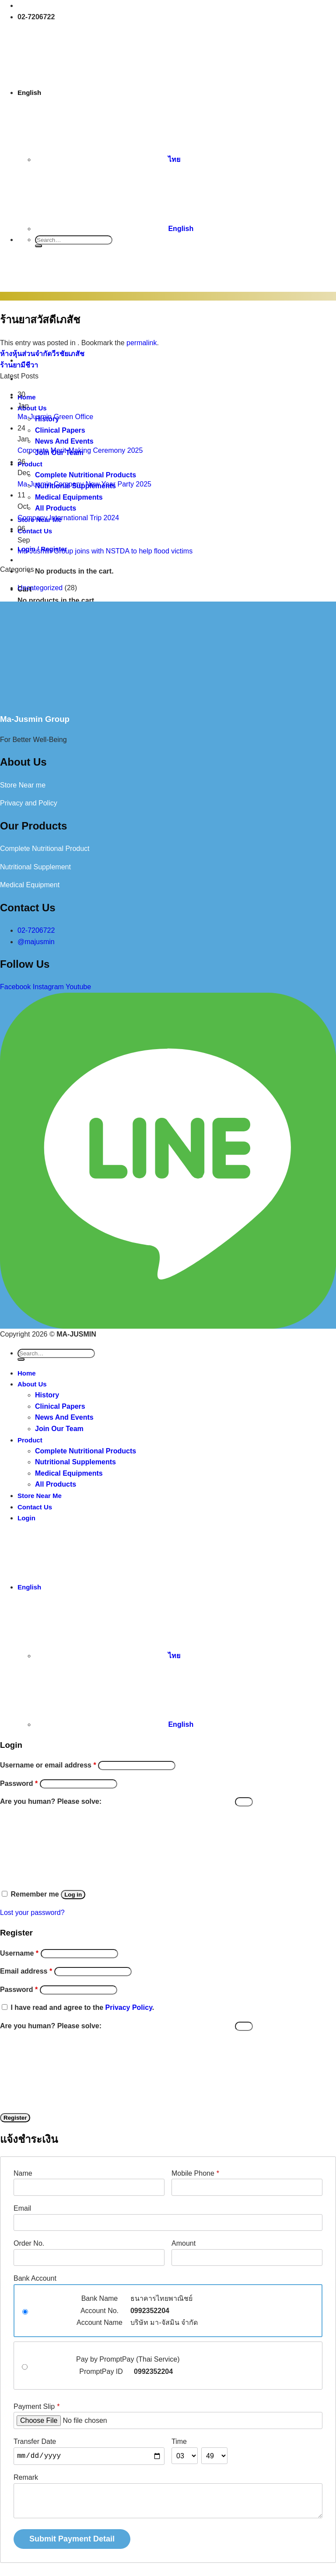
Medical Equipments (69, 1473)
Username (19, 1953)
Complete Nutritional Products (85, 1451)
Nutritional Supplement (35, 867)
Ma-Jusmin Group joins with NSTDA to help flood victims (105, 551)
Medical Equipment (30, 885)
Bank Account (35, 2278)
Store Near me (23, 785)
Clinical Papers (60, 1406)
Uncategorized (40, 588)
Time (179, 2441)
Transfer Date (35, 2441)
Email (22, 2208)
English (96, 92)
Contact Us (35, 1507)
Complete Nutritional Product (45, 848)
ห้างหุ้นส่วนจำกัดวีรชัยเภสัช (42, 353)
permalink (141, 342)
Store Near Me (40, 1495)
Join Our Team (59, 1428)
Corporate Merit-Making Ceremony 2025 (80, 450)
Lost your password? (32, 1912)
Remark (26, 2477)
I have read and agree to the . (82, 2007)
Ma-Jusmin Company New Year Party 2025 (84, 484)
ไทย (107, 159)
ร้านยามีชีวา (19, 365)
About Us (32, 1384)
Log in (73, 1894)
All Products (55, 1484)
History (47, 1395)
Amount (184, 2243)
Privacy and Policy (28, 803)
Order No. (29, 2243)
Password (19, 1783)
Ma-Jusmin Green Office (55, 416)
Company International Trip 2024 (68, 518)
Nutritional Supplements (75, 1462)
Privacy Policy (128, 2007)
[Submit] (38, 246)
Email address (26, 1971)
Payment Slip (37, 2406)
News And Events (64, 1417)
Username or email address (48, 1765)
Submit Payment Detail (72, 2538)
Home (27, 1373)
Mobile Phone (195, 2173)
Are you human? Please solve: (126, 1801)
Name (23, 2173)
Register (15, 2117)
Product (30, 1440)
